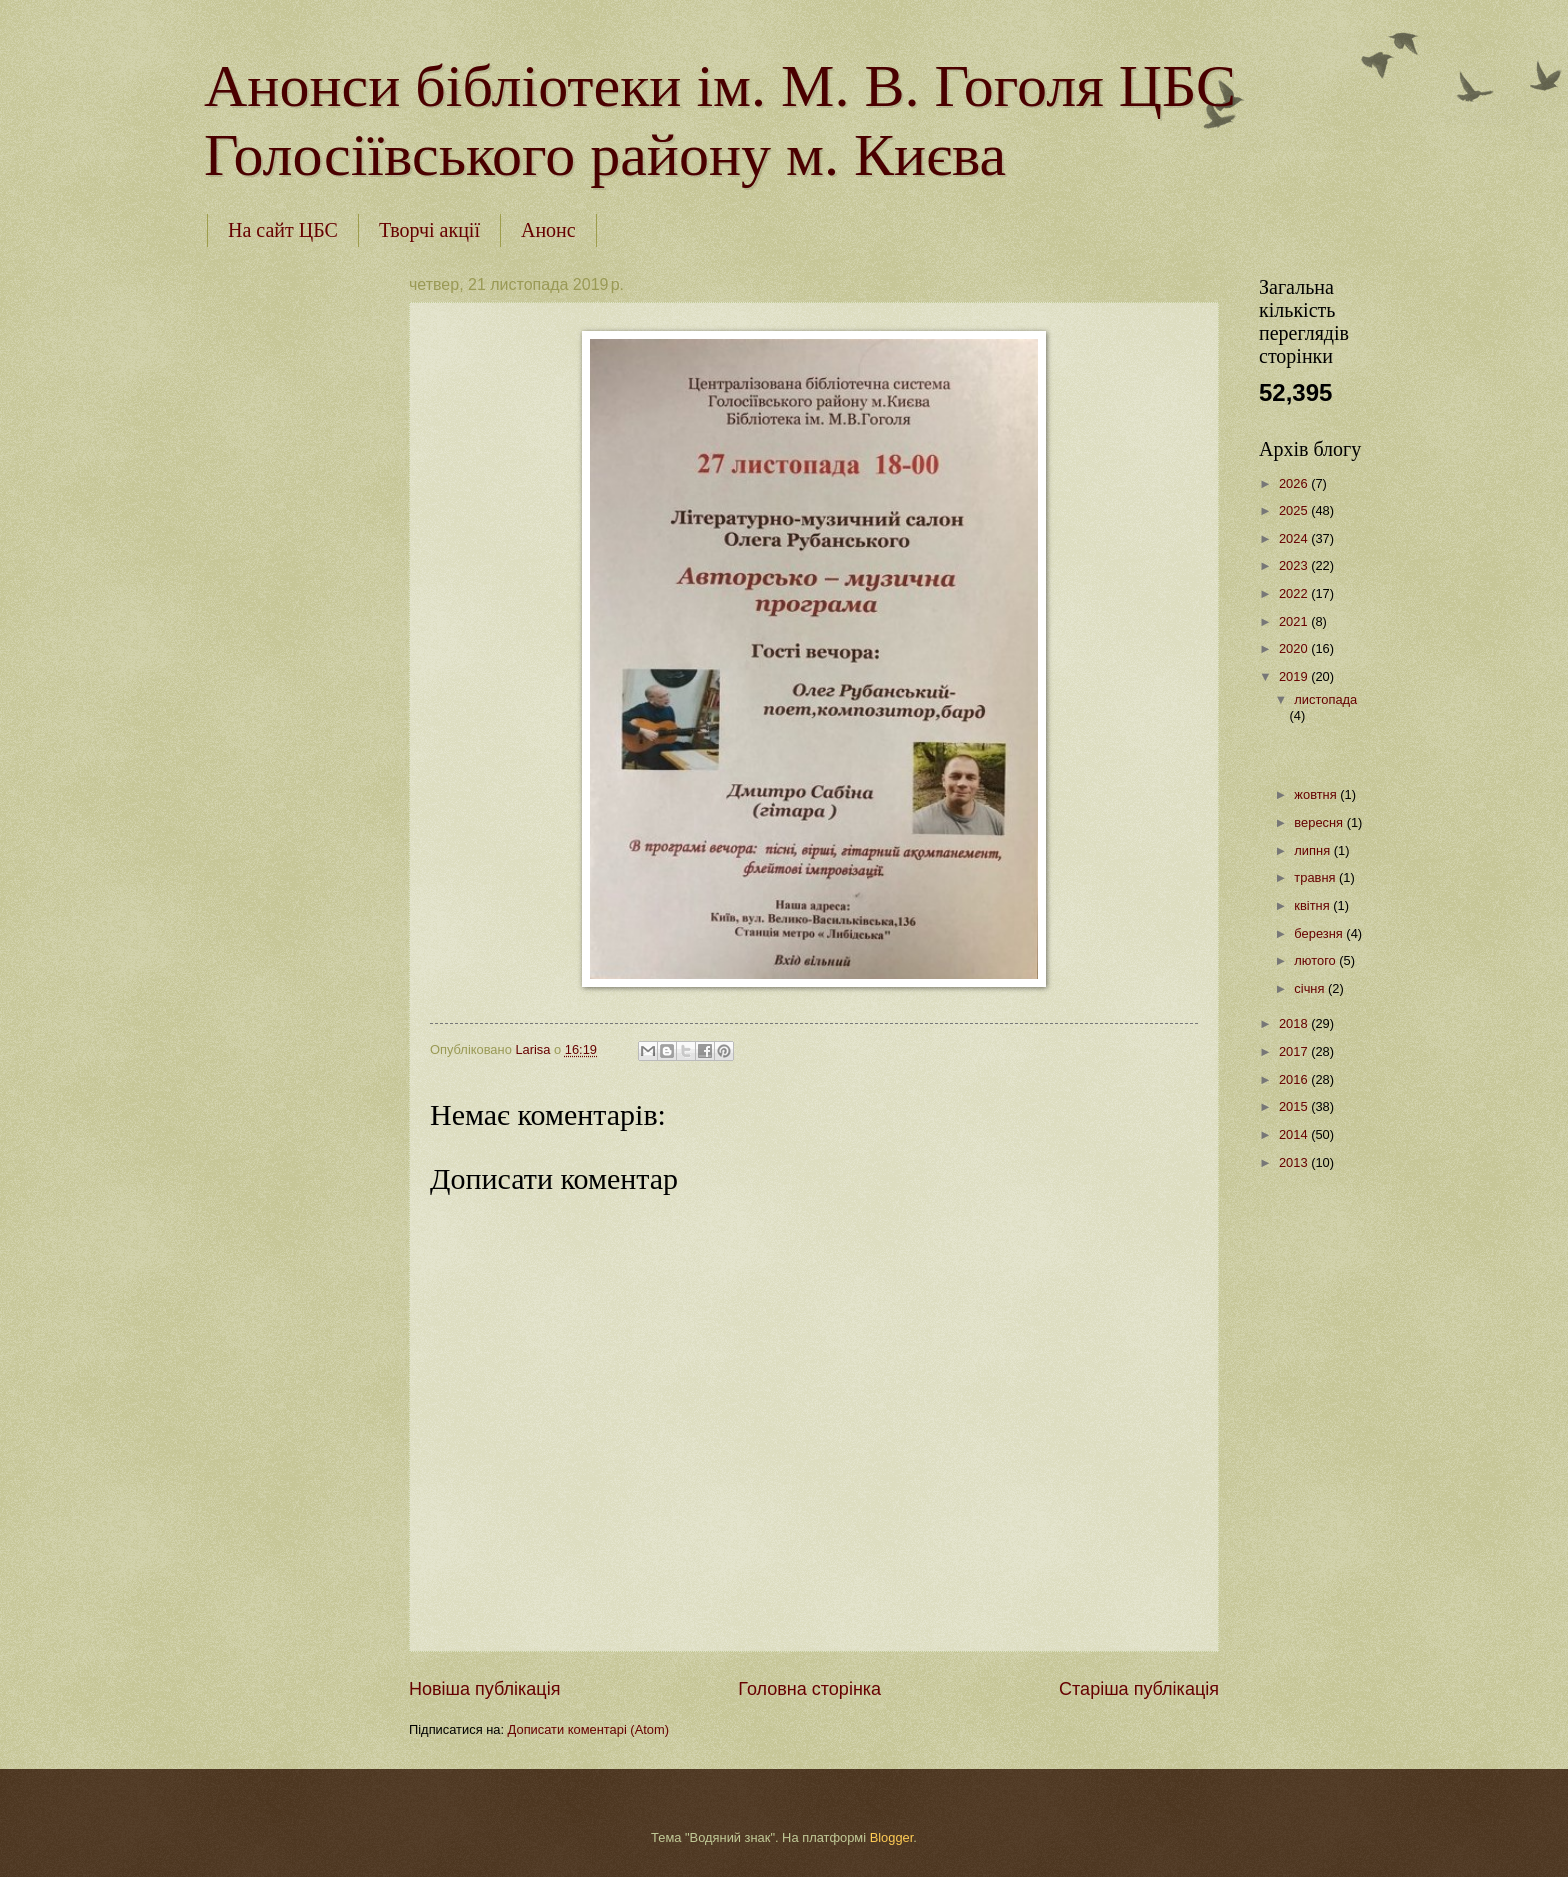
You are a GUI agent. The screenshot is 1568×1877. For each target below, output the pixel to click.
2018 (1295, 1023)
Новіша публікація (484, 1689)
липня (1313, 850)
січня (1311, 988)
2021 (1295, 621)
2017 (1295, 1051)
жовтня (1317, 794)
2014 (1295, 1134)
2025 (1295, 510)
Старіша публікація (1139, 1689)
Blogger (892, 1837)
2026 (1295, 483)
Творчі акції (429, 230)
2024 (1295, 538)
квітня (1313, 905)
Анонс (548, 230)
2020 (1295, 648)
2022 (1295, 593)
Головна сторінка (809, 1689)
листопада (1325, 699)
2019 (1295, 676)
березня (1320, 933)
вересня (1320, 822)
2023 (1295, 565)
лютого (1316, 960)
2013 (1295, 1162)
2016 (1295, 1079)
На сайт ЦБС (283, 230)
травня (1316, 877)
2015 (1295, 1106)
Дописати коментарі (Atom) (588, 1729)
